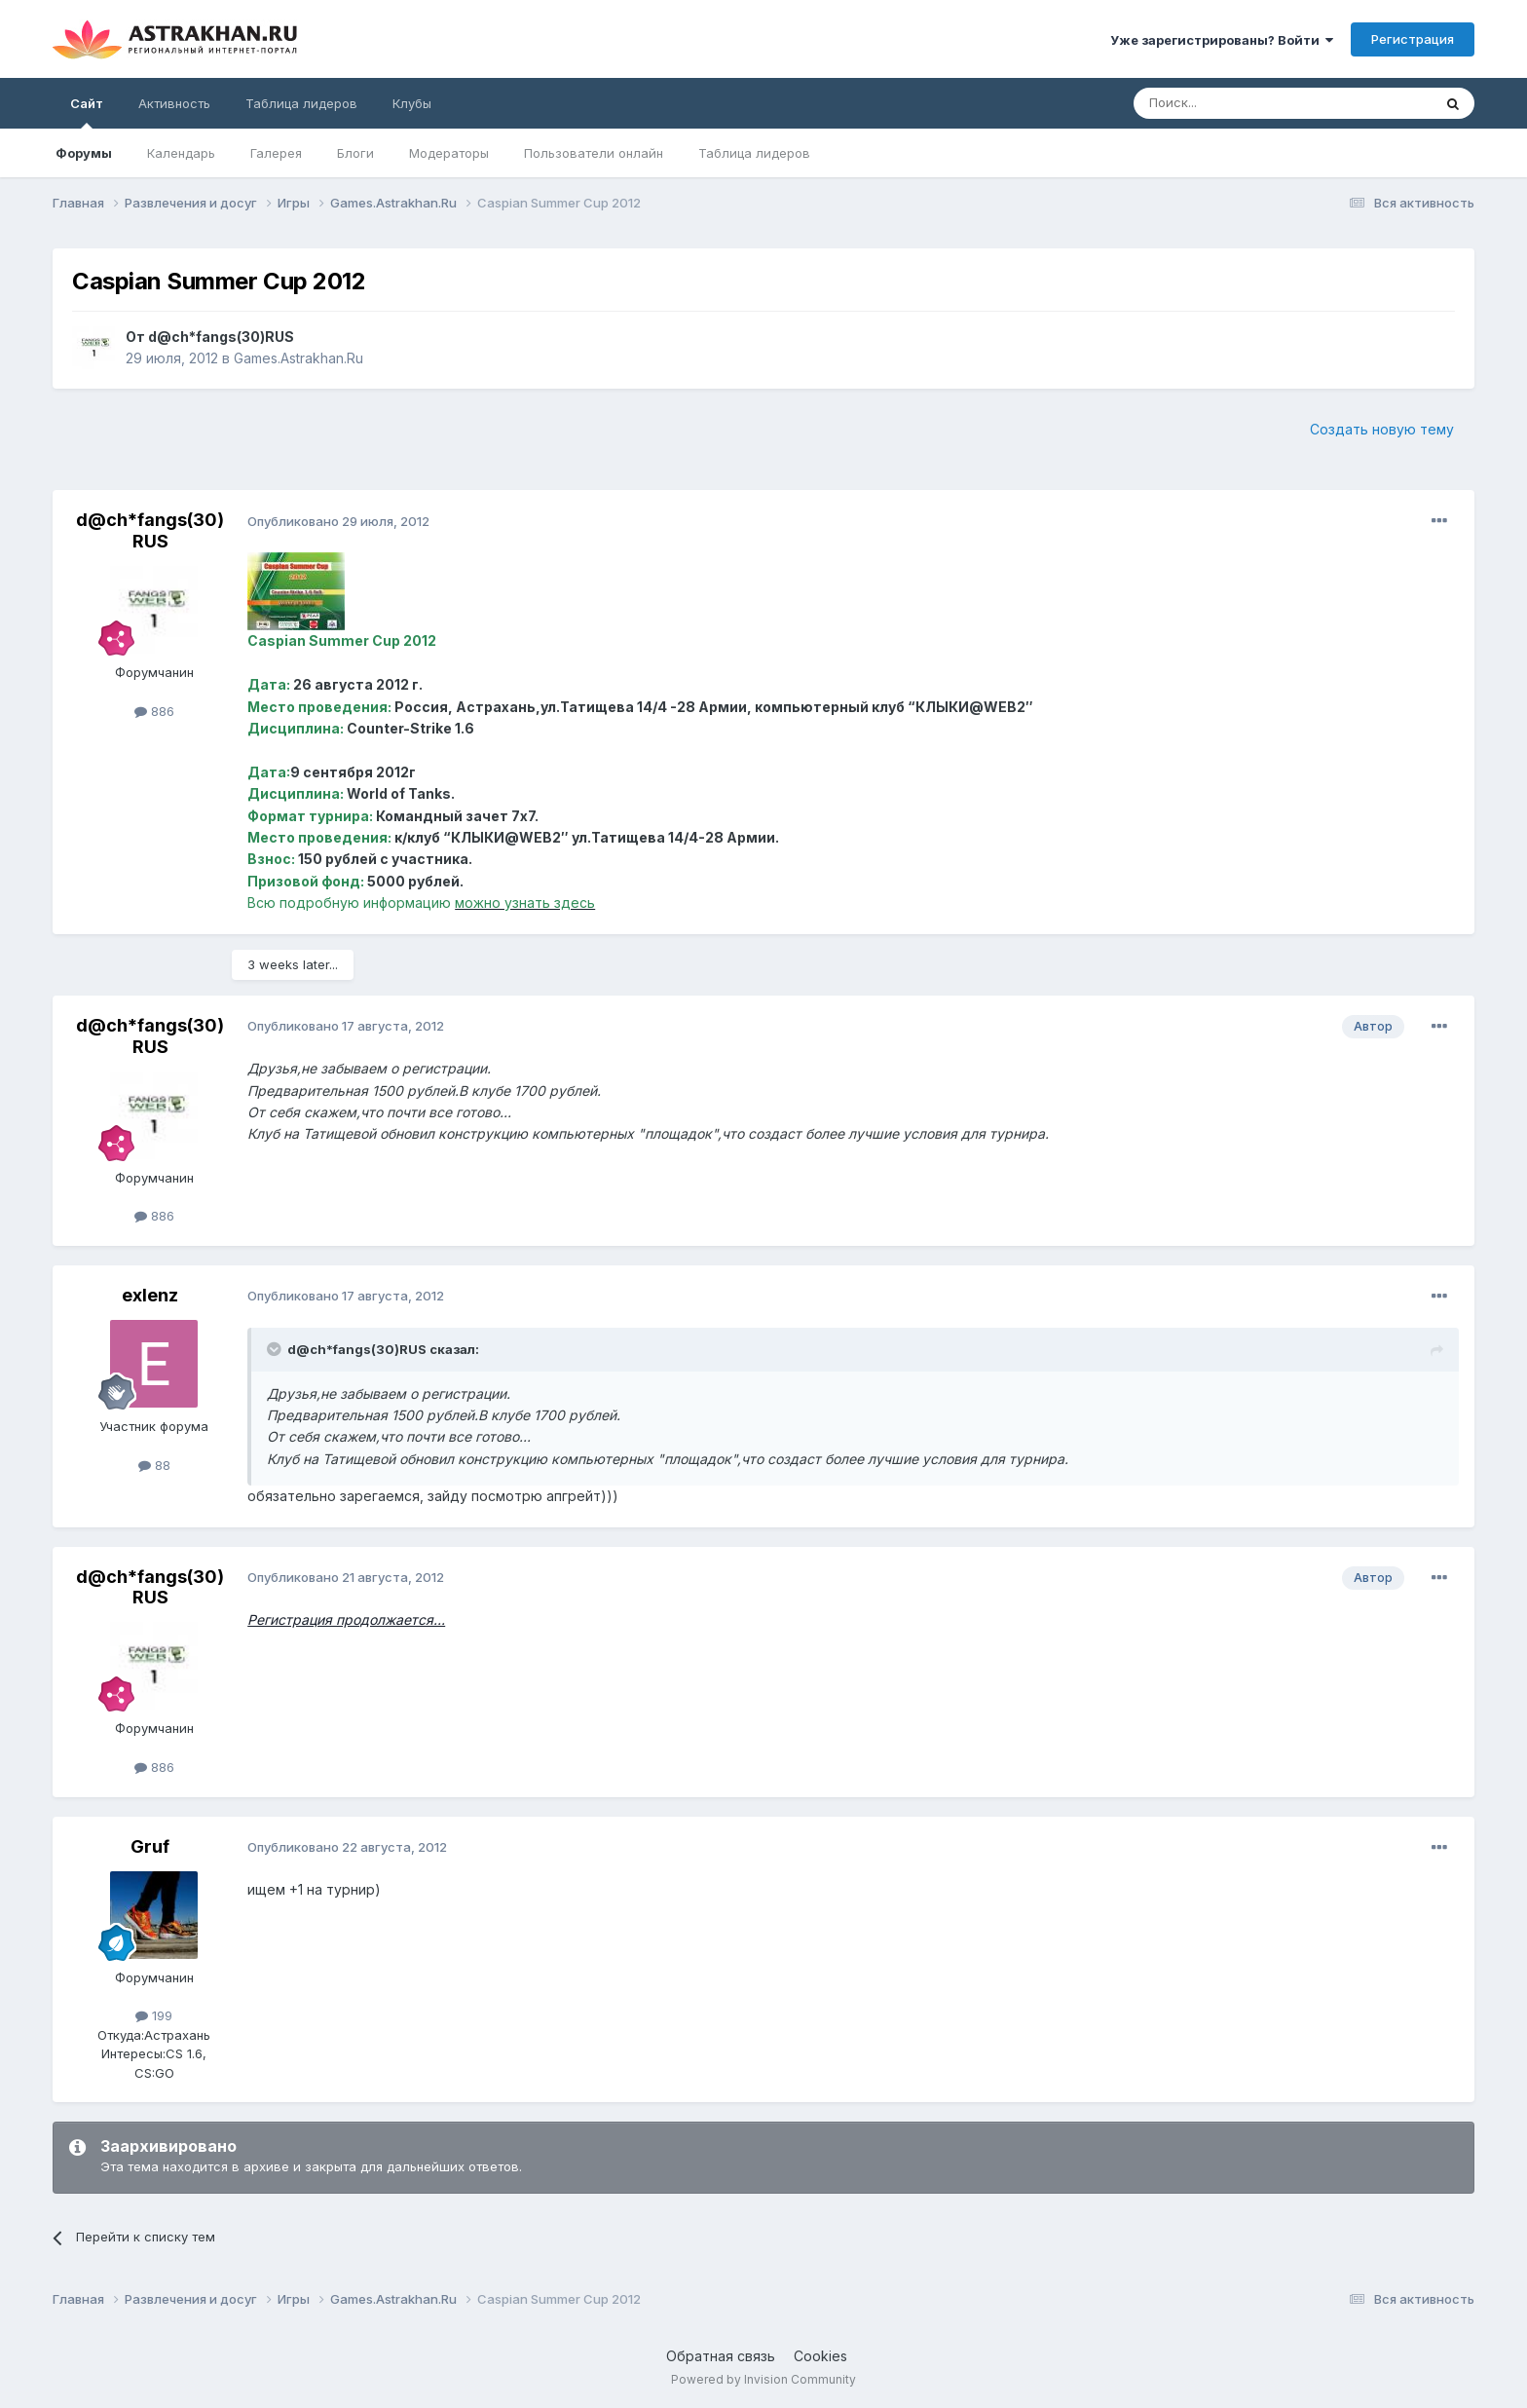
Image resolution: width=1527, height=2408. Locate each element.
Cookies (820, 2356)
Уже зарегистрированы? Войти (1221, 40)
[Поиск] (1238, 103)
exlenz (150, 1295)
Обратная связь (720, 2356)
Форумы (84, 153)
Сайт (86, 112)
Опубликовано (338, 521)
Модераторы (449, 153)
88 (154, 1465)
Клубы (411, 103)
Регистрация (1412, 39)
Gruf (149, 1846)
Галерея (276, 153)
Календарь (181, 153)
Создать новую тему (1382, 429)
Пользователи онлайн (593, 153)
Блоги (355, 153)
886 (154, 711)
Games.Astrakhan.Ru (298, 358)
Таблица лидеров (754, 153)
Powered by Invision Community (763, 2379)
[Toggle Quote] (275, 1349)
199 (153, 2015)
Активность (174, 103)
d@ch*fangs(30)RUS (221, 336)
